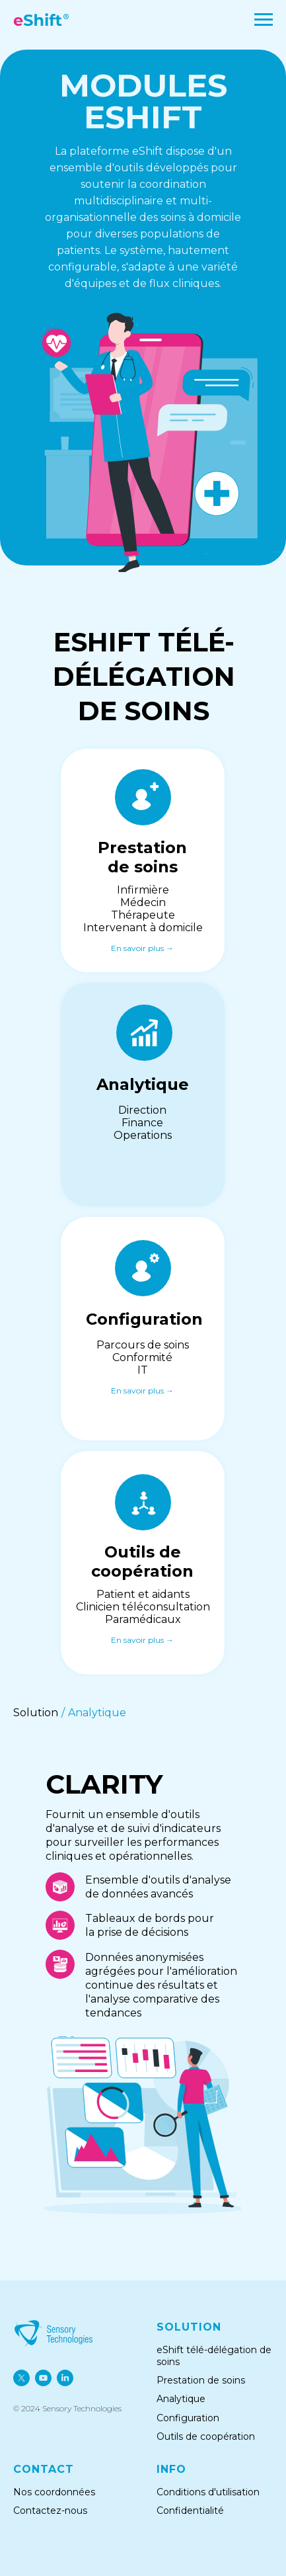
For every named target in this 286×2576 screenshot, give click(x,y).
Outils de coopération (207, 2436)
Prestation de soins (201, 2380)
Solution (35, 1712)
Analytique (97, 1712)
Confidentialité (190, 2510)
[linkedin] (65, 2378)
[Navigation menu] (263, 19)
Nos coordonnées (54, 2492)
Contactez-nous (50, 2510)
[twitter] (21, 2378)
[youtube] (43, 2378)
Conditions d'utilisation (208, 2492)
